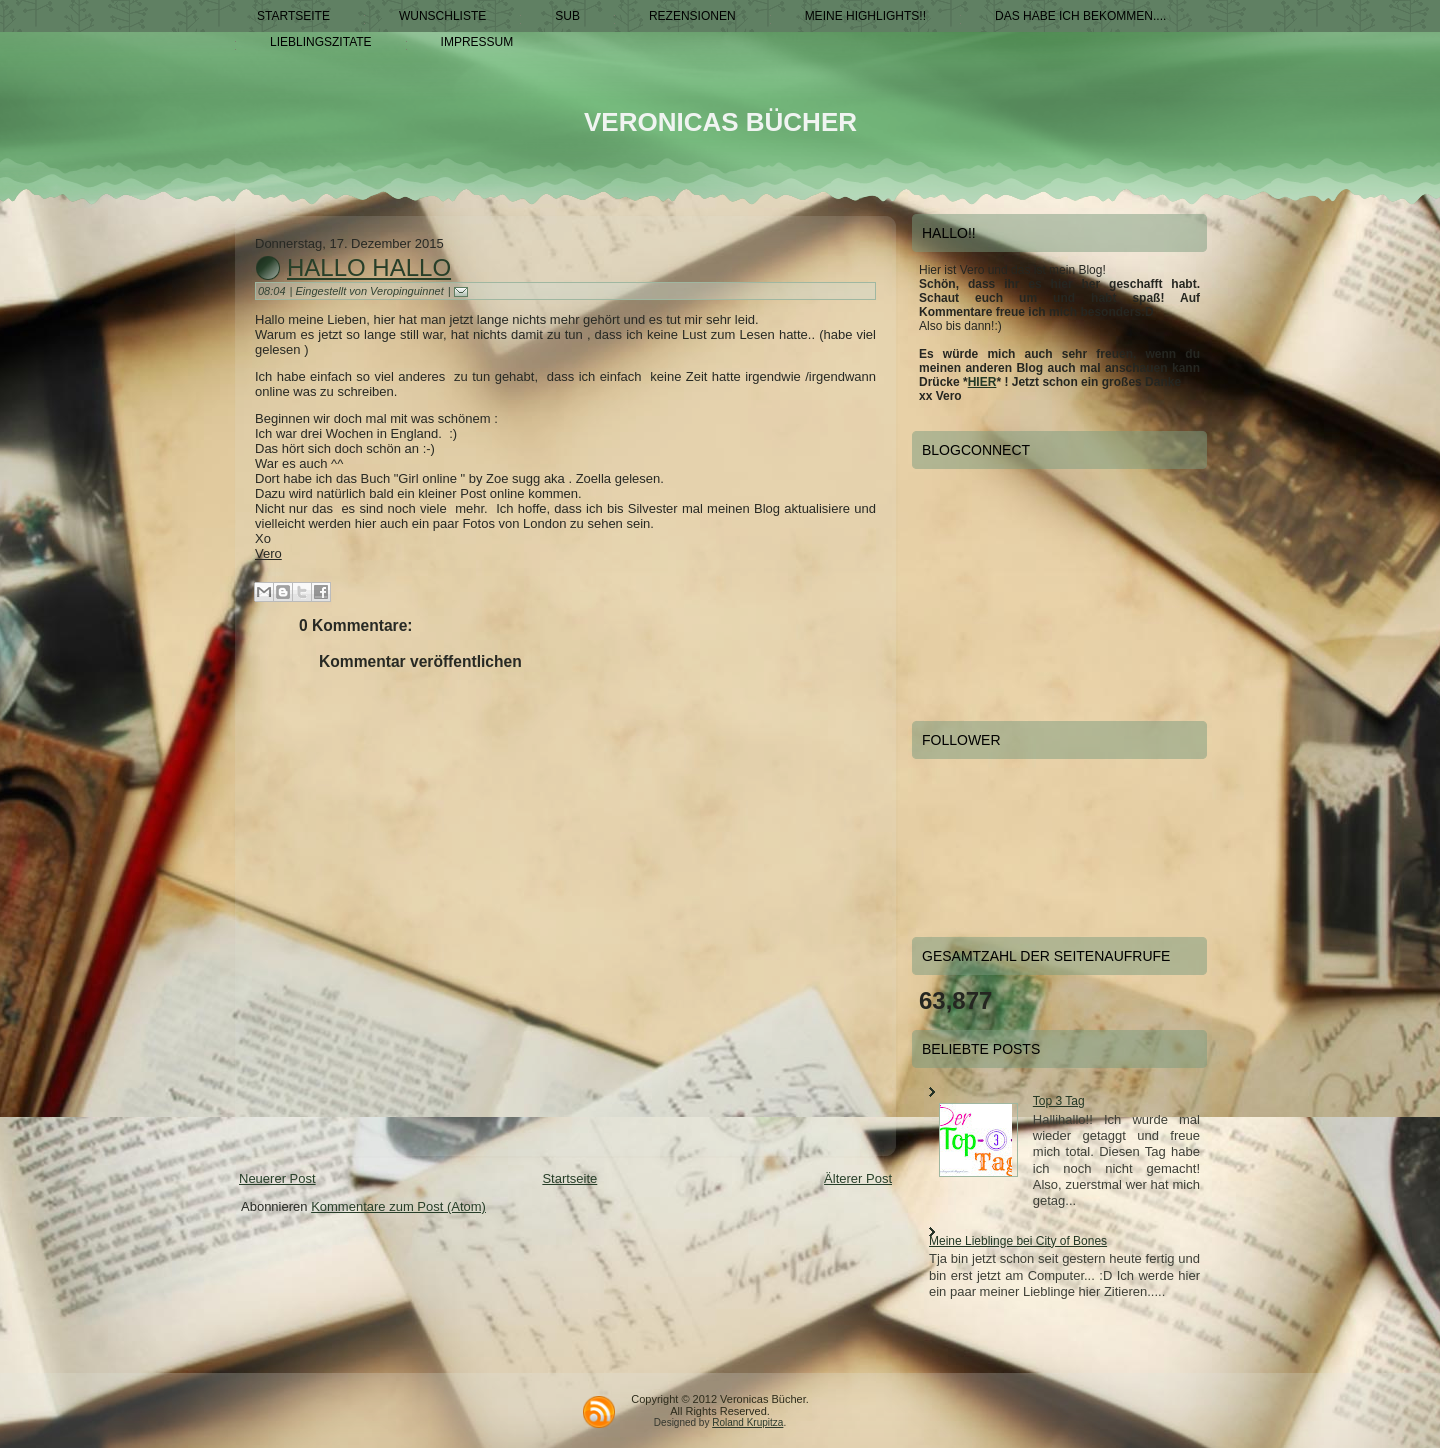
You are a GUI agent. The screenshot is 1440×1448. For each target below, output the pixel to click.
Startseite (569, 1178)
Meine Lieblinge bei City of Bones (1018, 1241)
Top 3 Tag (1059, 1101)
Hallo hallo (369, 267)
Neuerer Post (277, 1178)
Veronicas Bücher (720, 122)
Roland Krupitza (747, 1422)
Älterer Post (858, 1178)
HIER (982, 382)
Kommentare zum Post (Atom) (398, 1206)
